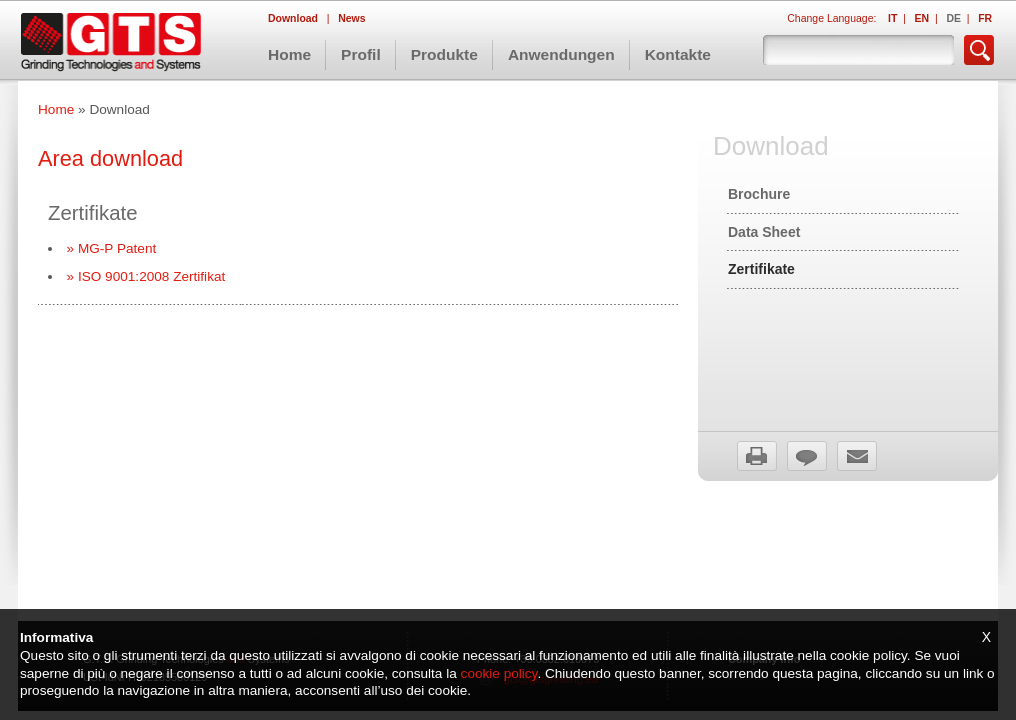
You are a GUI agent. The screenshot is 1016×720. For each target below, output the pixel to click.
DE (953, 18)
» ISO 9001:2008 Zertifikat (146, 276)
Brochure (759, 194)
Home (289, 54)
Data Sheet (764, 232)
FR (985, 18)
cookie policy (499, 673)
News (351, 18)
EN (922, 18)
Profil (361, 54)
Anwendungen (561, 54)
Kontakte (678, 54)
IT (892, 18)
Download (294, 18)
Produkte (444, 54)
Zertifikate (761, 269)
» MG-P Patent (112, 248)
